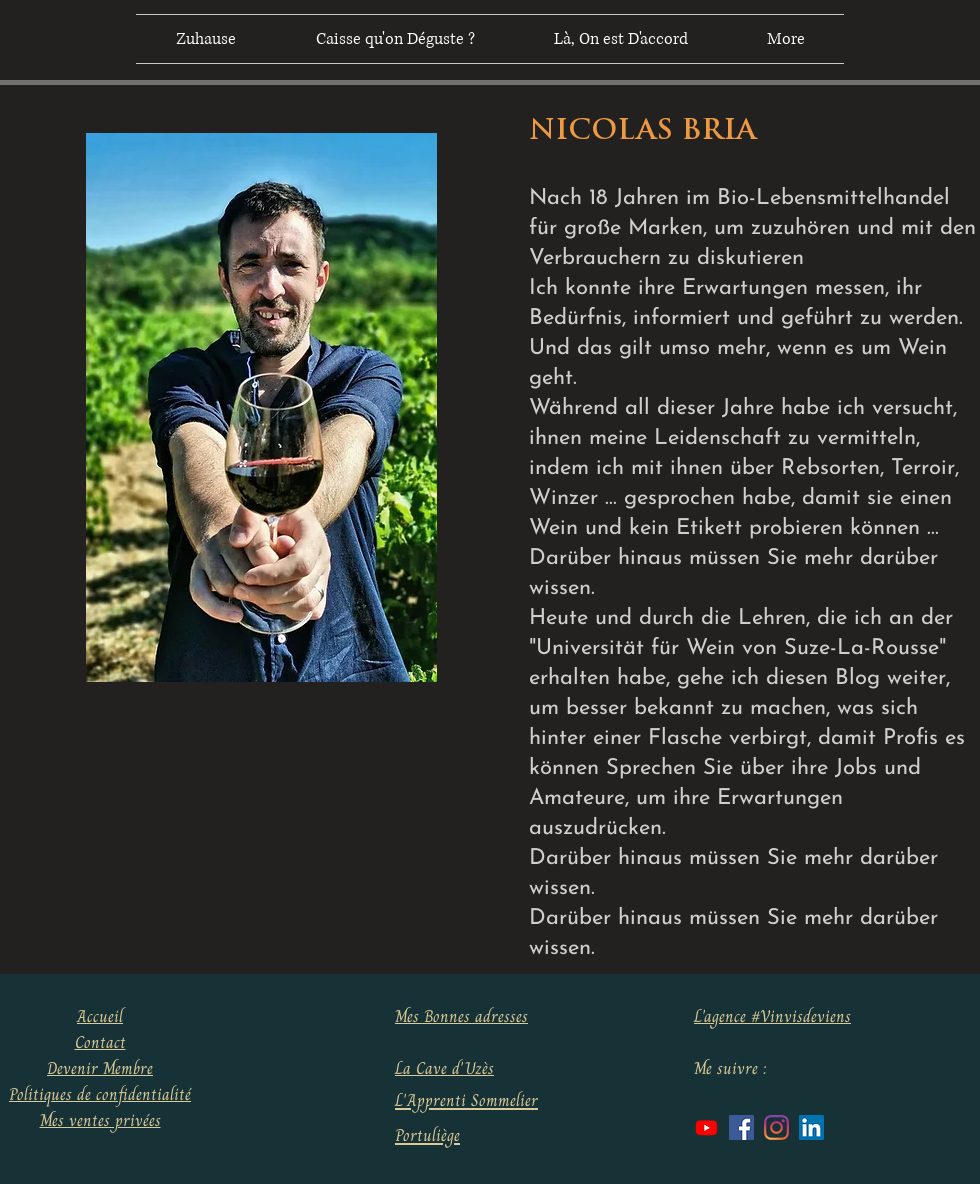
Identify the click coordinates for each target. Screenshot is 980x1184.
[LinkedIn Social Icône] (811, 1127)
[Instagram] (776, 1127)
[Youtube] (706, 1127)
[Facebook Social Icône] (741, 1127)
